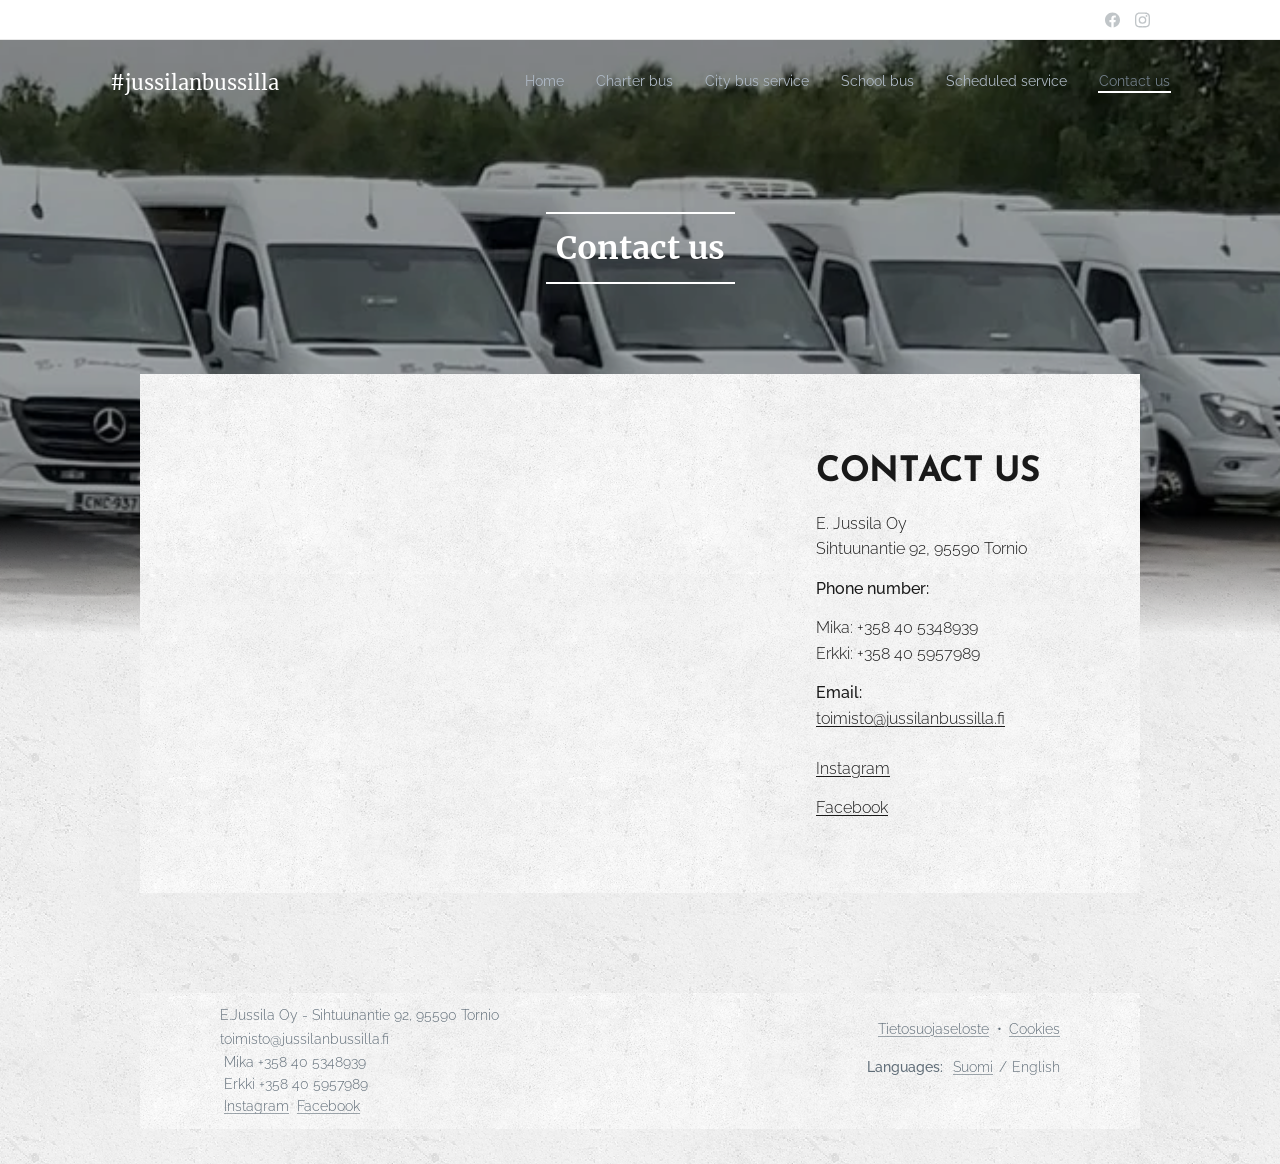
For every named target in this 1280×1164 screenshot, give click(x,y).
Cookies (1034, 1029)
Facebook (328, 1106)
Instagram (256, 1106)
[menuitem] (487, 81)
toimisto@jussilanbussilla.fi (910, 718)
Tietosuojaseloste (933, 1029)
